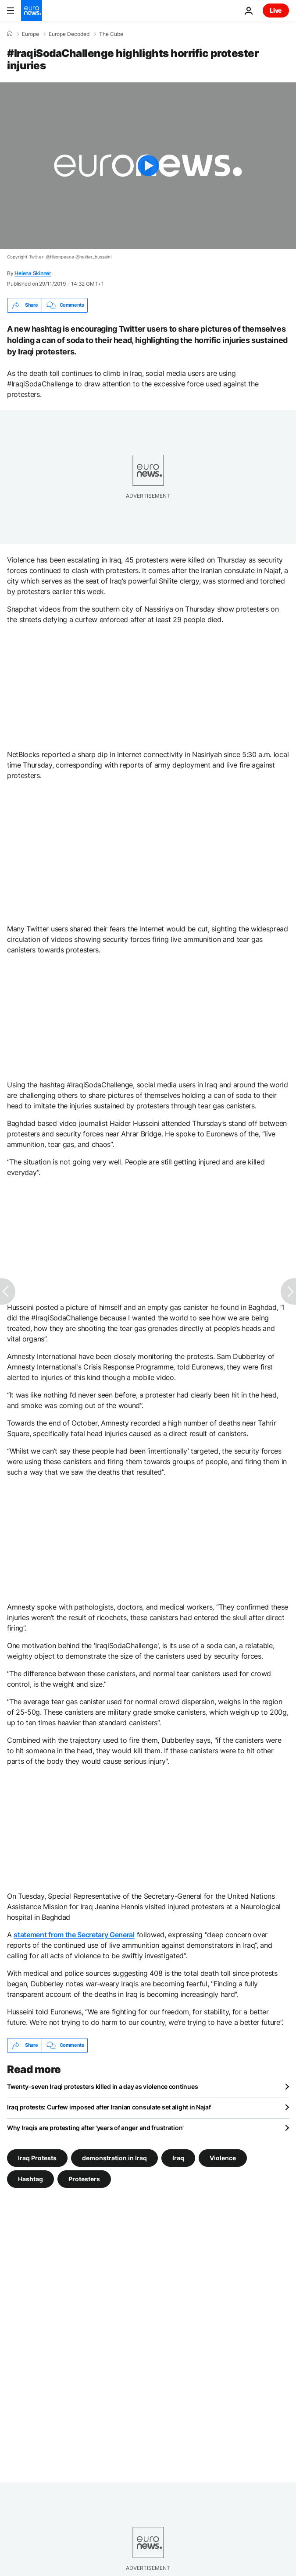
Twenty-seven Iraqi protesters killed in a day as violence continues (102, 2086)
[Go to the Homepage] (31, 10)
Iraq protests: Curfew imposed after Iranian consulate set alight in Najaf (109, 2107)
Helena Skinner (32, 273)
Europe (30, 34)
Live (276, 10)
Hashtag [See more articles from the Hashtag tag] (30, 2178)
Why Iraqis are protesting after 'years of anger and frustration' (95, 2127)
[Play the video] (148, 165)
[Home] (9, 34)
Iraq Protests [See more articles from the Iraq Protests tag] (37, 2157)
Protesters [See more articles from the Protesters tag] (84, 2178)
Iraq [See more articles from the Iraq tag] (178, 2157)
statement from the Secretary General (74, 1934)
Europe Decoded (69, 34)
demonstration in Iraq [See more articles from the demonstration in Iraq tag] (114, 2157)
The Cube (111, 34)
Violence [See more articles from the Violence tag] (223, 2157)
